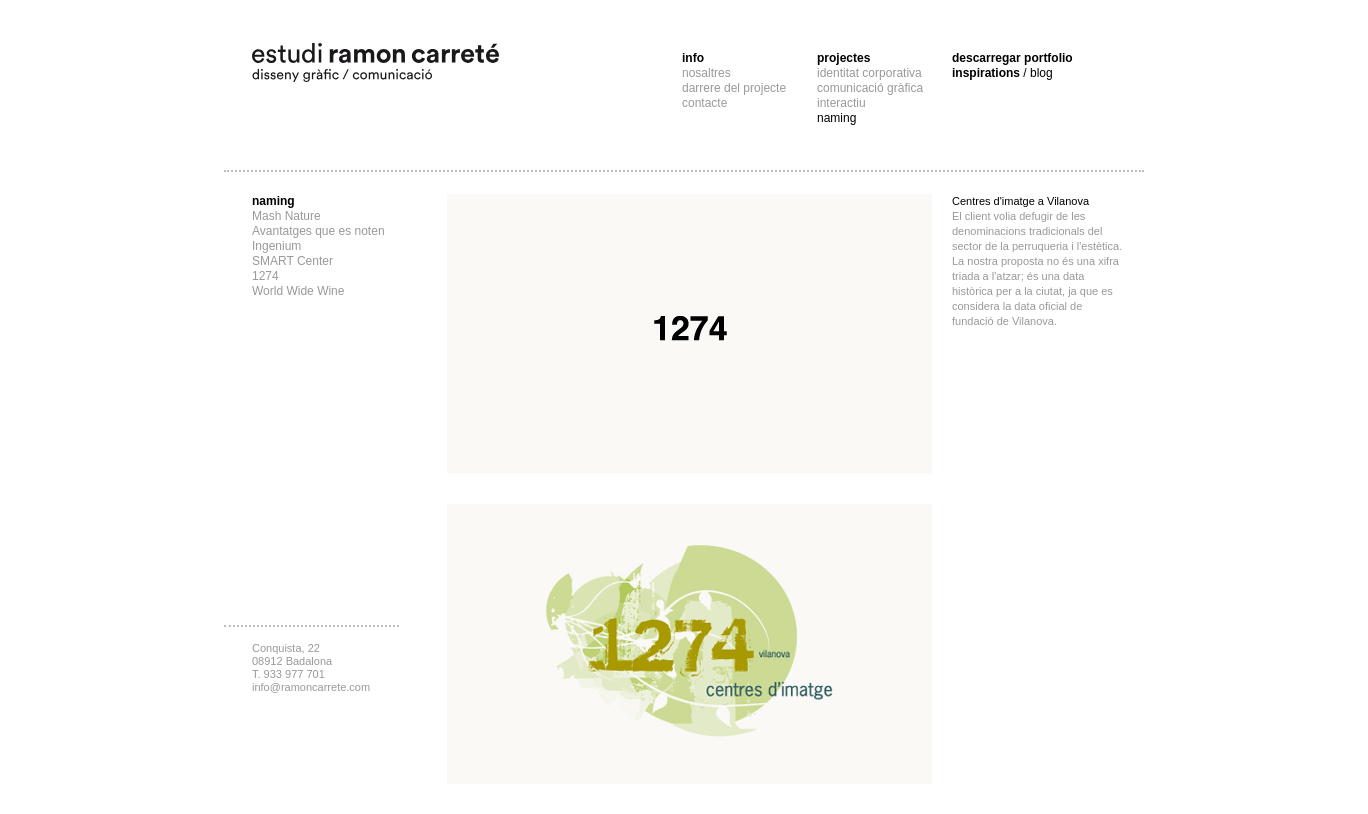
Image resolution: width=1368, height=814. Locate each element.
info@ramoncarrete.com (311, 687)
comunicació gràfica (870, 88)
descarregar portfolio (1012, 58)
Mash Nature (286, 216)
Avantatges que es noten (318, 231)
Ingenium (276, 246)
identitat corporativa (869, 73)
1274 (265, 276)
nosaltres (706, 73)
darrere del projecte (734, 88)
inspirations (1002, 73)
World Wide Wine (298, 291)
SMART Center (292, 261)
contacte (704, 103)
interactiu (841, 103)
